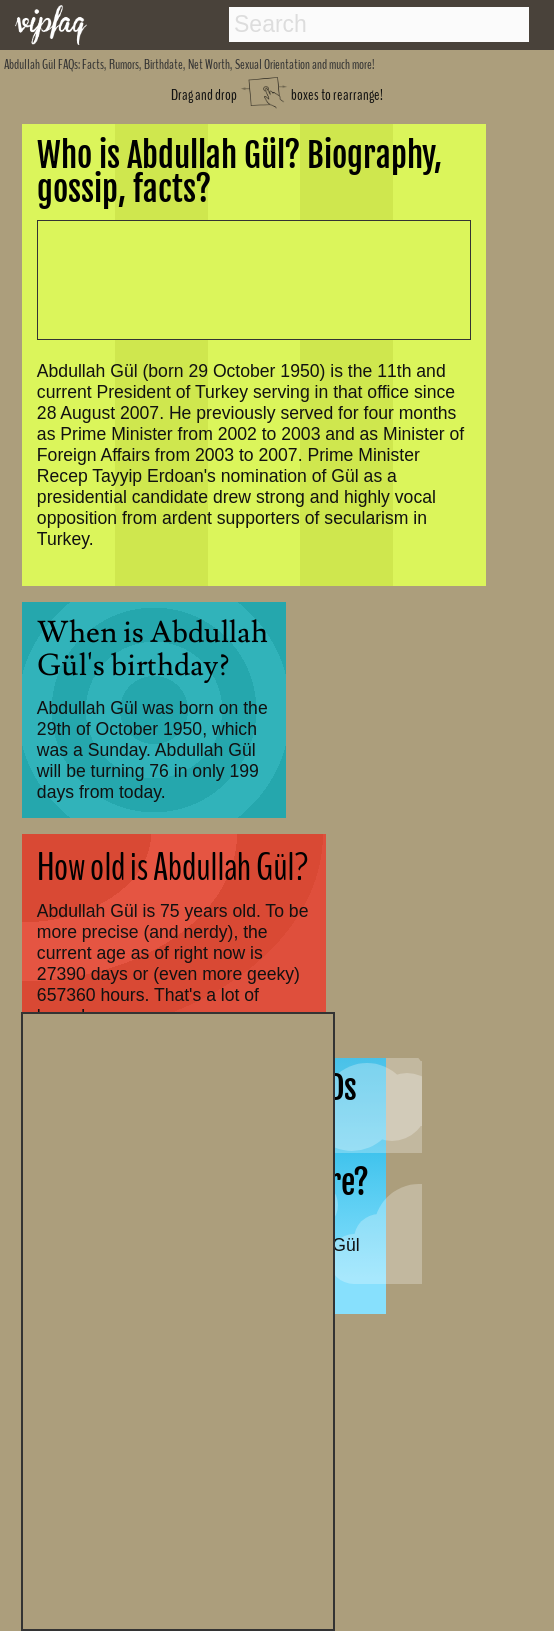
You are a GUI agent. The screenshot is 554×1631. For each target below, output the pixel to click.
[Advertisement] (178, 1319)
